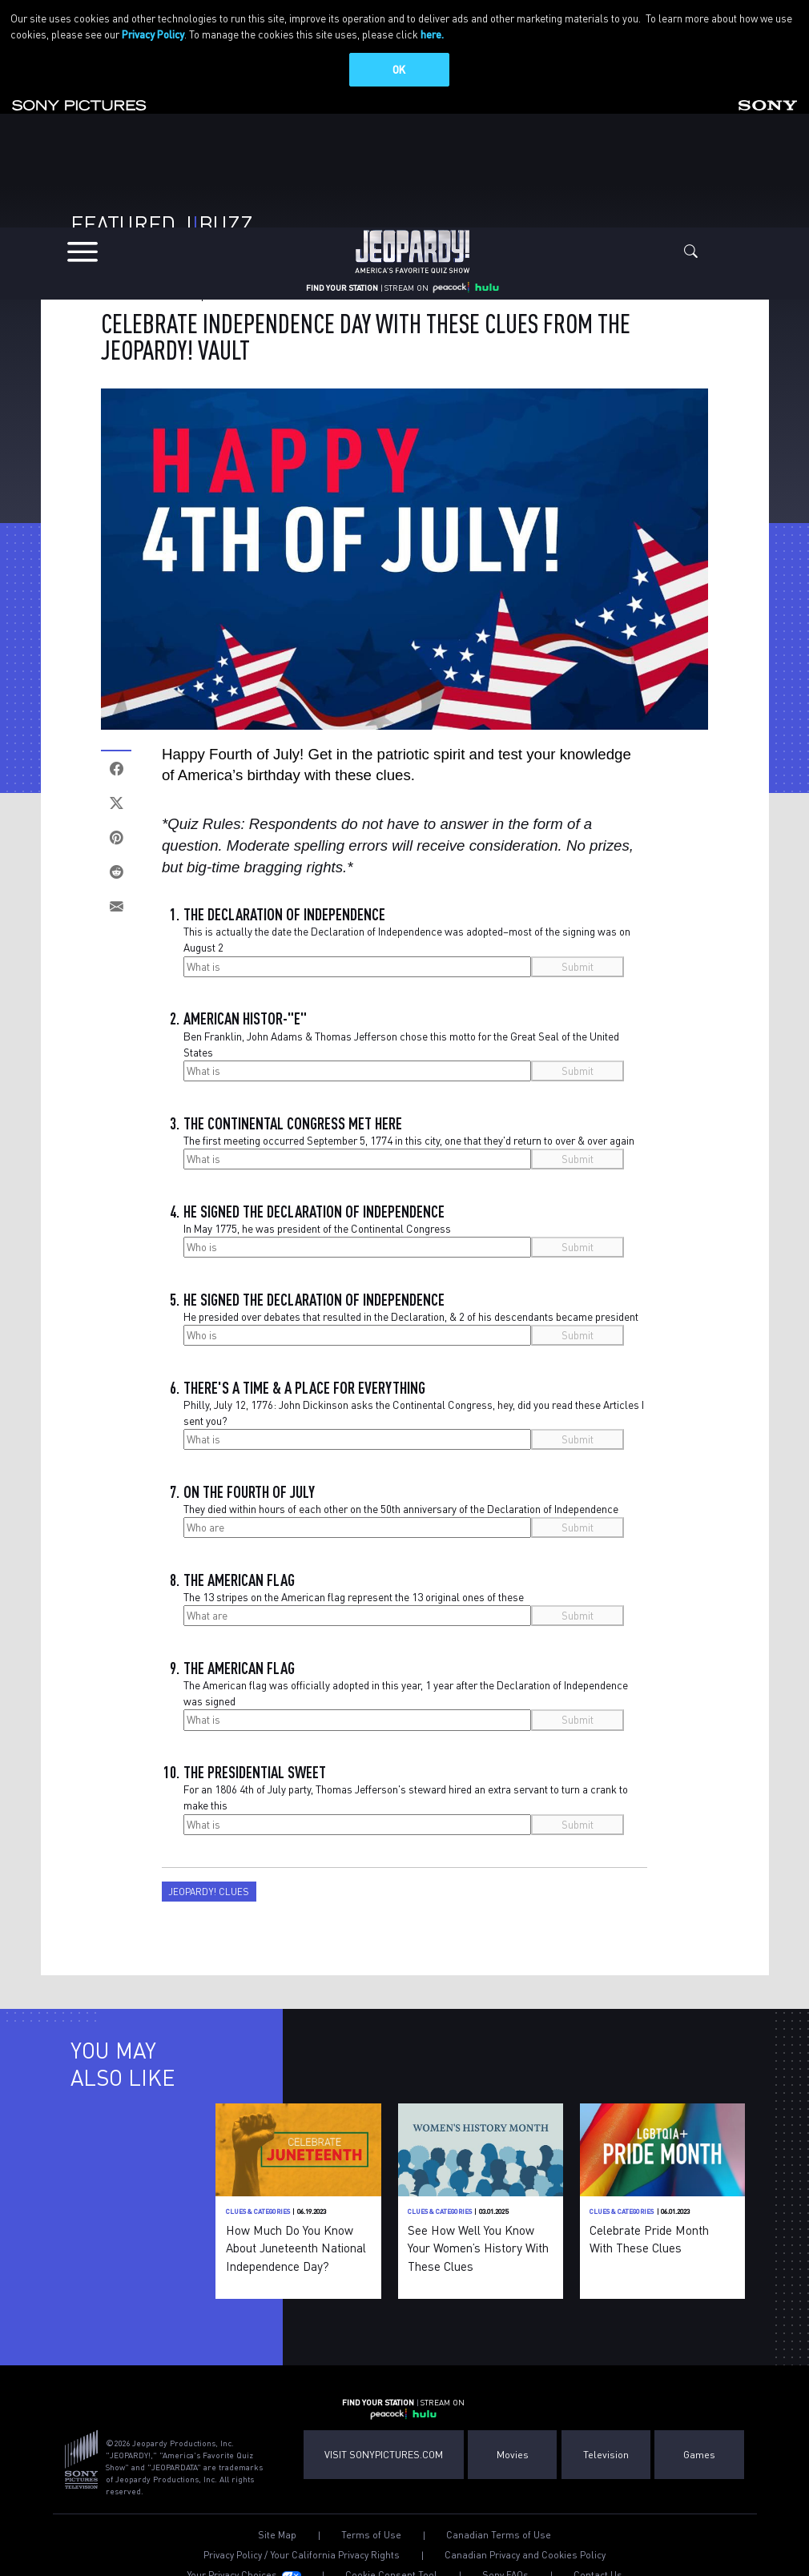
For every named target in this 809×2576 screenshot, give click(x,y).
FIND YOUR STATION (342, 272)
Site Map (277, 2527)
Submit (577, 958)
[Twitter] (116, 796)
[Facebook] (116, 761)
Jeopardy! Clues (208, 1884)
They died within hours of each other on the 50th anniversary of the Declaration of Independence (400, 1501)
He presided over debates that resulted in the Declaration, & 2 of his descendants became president (410, 1309)
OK (398, 69)
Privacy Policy (153, 34)
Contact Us (598, 2568)
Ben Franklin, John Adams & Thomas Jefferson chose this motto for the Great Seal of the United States (401, 1036)
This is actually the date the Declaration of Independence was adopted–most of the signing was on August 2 (406, 932)
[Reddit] (116, 864)
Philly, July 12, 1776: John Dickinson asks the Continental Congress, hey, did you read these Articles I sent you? (413, 1405)
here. (432, 34)
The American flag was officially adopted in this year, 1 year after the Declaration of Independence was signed (405, 1686)
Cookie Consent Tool (391, 2568)
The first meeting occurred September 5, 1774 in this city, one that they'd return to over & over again (408, 1133)
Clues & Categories (148, 288)
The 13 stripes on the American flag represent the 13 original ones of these (353, 1589)
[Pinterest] (116, 830)
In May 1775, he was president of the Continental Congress (317, 1221)
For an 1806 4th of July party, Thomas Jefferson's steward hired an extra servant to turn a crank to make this (405, 1790)
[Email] (116, 899)
